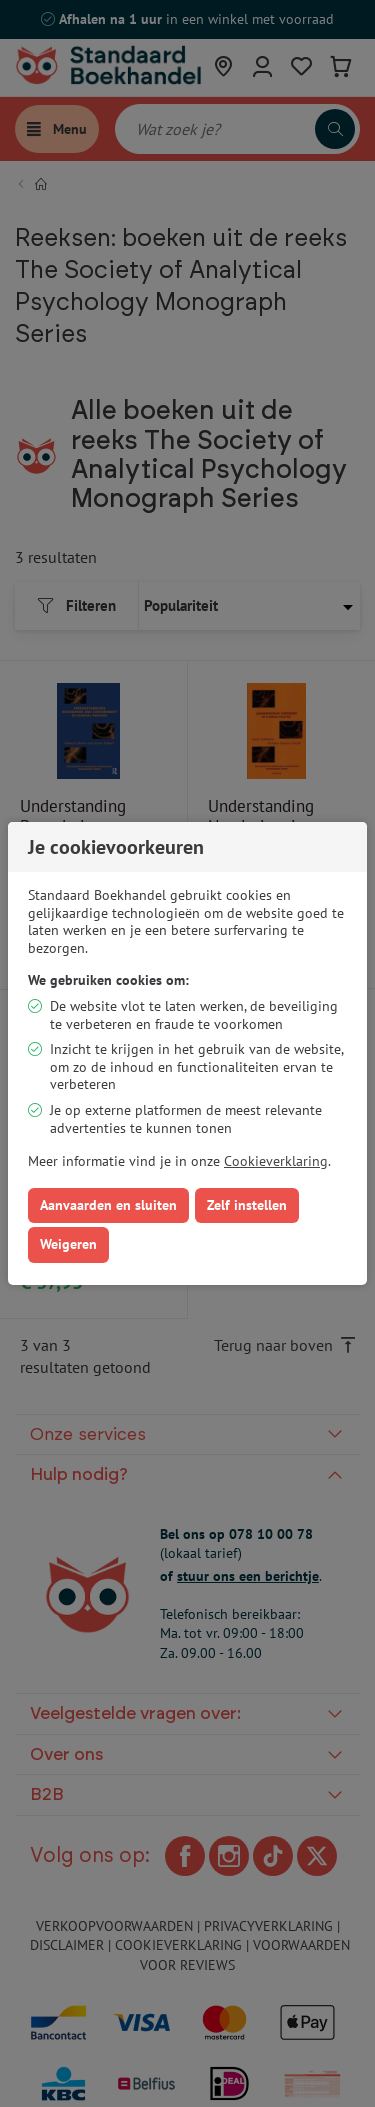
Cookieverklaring (276, 1161)
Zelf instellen (247, 1205)
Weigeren (68, 1244)
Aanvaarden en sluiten (108, 1205)
